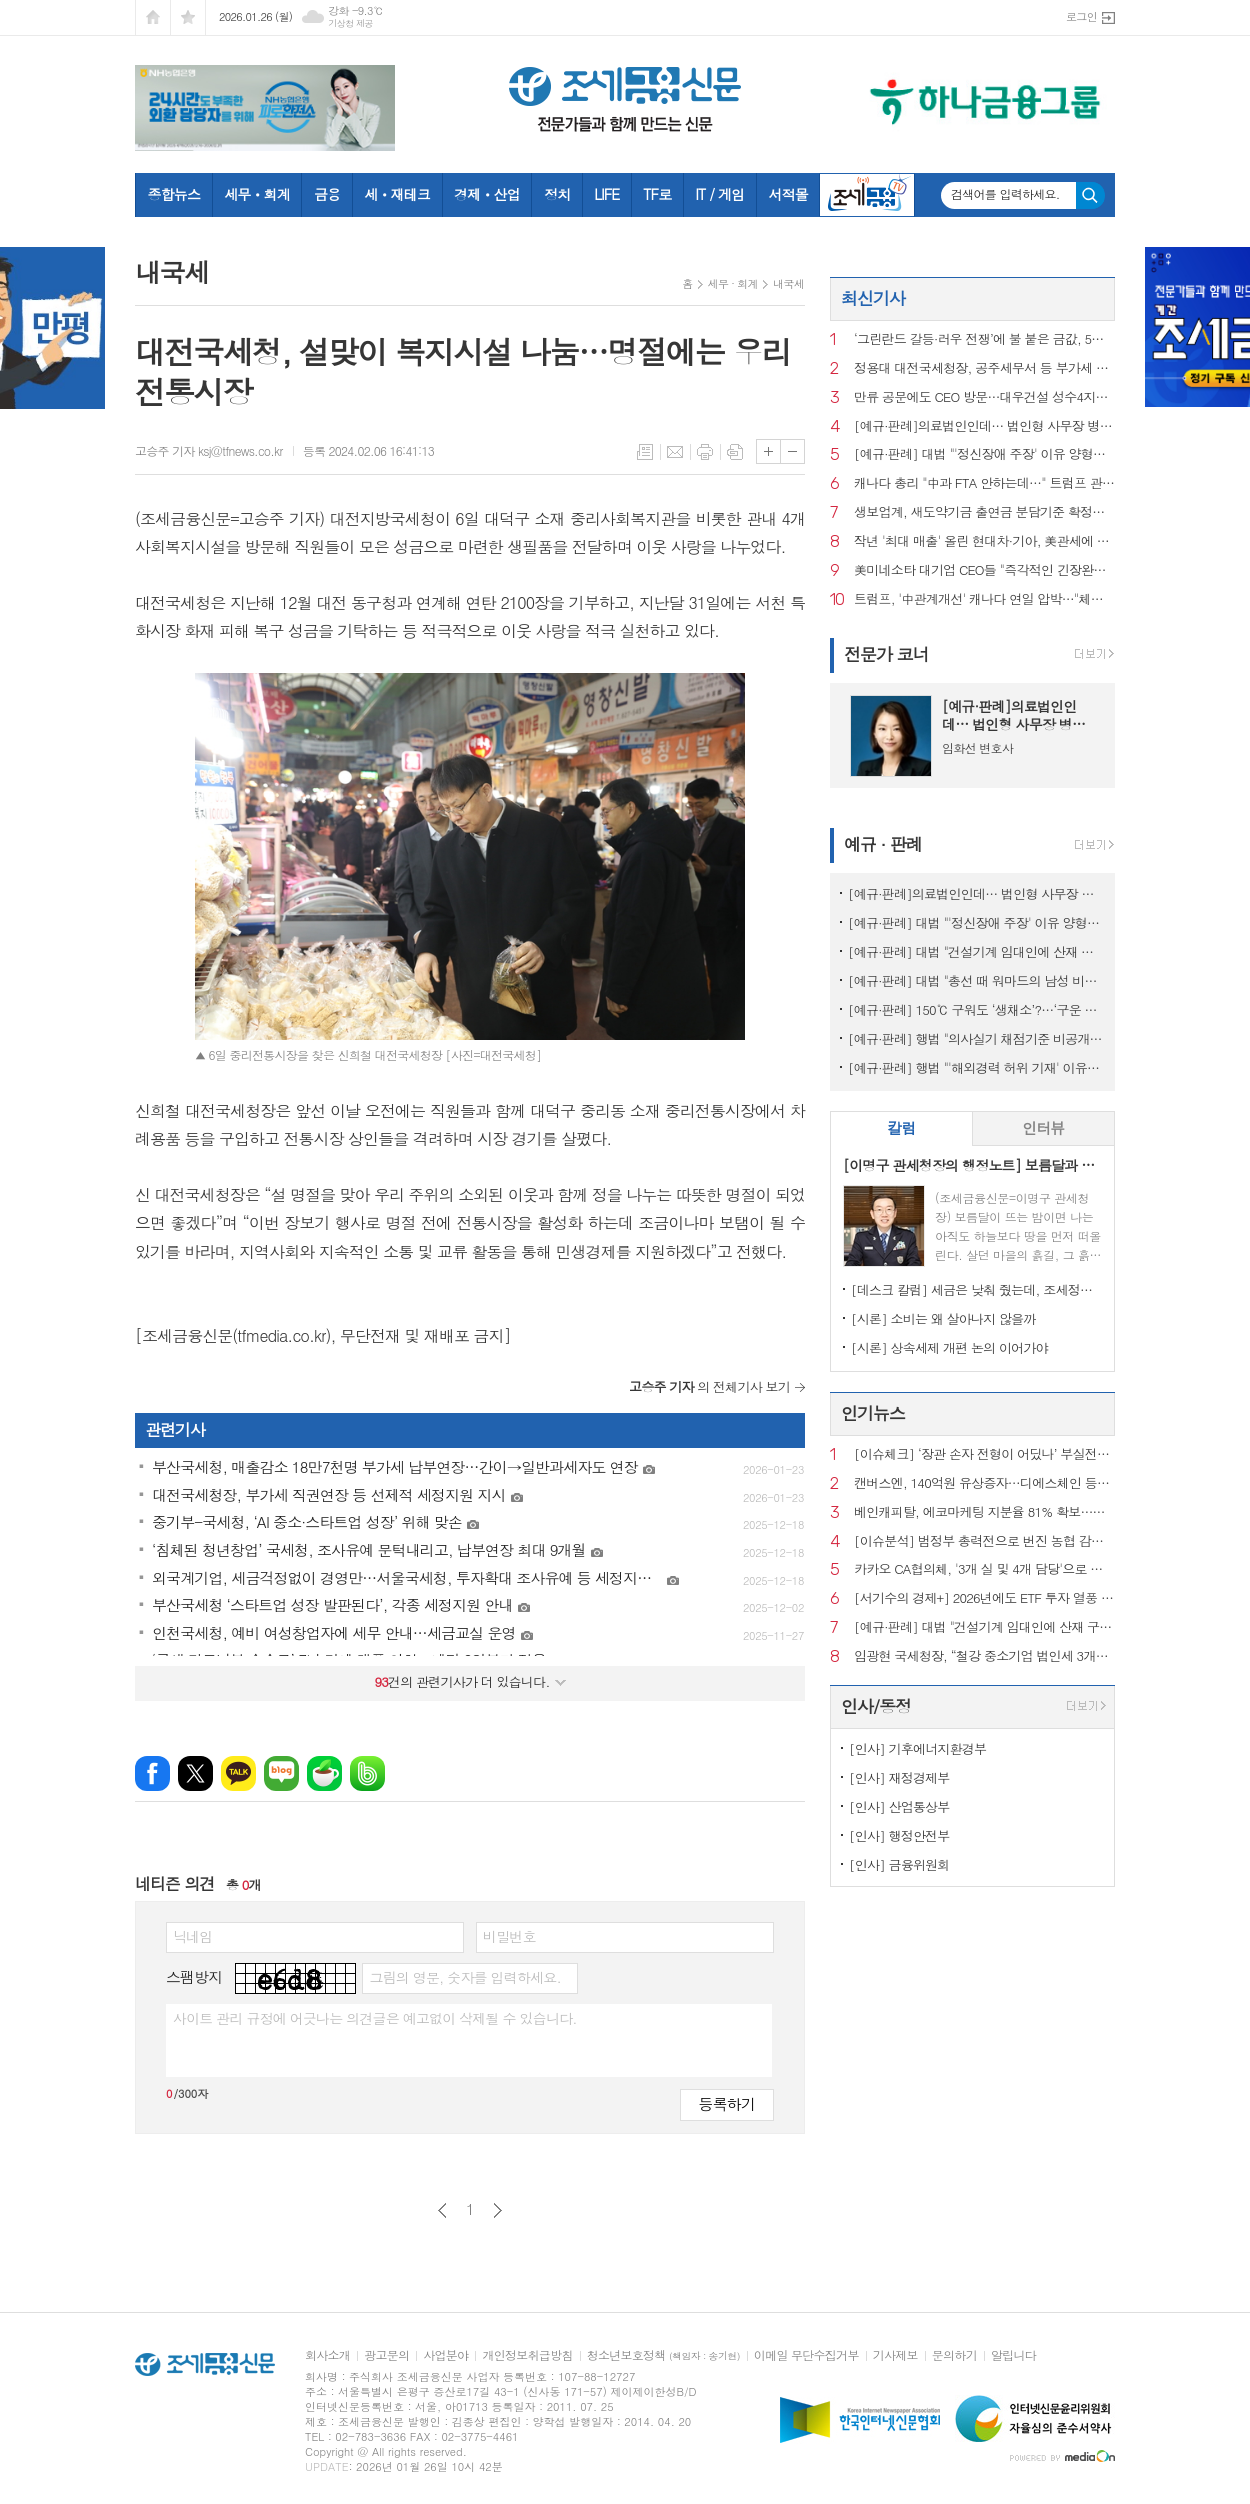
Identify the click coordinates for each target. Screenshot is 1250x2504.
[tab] (901, 1128)
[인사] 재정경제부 (899, 1777)
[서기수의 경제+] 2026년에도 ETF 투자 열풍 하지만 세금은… (984, 1598)
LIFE (606, 194)
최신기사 (873, 298)
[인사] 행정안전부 (899, 1835)
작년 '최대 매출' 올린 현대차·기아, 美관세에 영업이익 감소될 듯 (984, 541)
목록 (645, 452)
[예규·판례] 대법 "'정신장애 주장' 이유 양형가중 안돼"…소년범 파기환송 (984, 454)
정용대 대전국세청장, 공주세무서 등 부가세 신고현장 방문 (984, 368)
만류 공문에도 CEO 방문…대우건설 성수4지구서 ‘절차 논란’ (984, 397)
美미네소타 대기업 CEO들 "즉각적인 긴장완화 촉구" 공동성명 (984, 570)
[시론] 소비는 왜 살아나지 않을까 (943, 1318)
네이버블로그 (281, 1773)
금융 (327, 194)
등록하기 (727, 2103)
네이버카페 (324, 1773)
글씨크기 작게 (792, 451)
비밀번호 (509, 1936)
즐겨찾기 (188, 17)
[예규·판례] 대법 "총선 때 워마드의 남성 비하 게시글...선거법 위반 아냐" (976, 980)
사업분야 (445, 2355)
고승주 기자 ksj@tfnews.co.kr (209, 450)
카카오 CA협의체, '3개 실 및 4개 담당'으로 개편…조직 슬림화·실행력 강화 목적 (984, 1569)
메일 (675, 452)
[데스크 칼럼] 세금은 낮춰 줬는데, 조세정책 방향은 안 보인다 (976, 1289)
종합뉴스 (174, 194)
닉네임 (192, 1936)
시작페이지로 (153, 17)
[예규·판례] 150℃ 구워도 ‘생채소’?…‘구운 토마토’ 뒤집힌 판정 (976, 1009)
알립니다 (1013, 2355)
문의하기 (954, 2355)
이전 (442, 2210)
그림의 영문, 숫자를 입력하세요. (464, 1977)
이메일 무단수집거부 (806, 2355)
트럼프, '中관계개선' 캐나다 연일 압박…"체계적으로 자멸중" (984, 599)
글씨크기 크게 (768, 451)
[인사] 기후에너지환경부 (917, 1748)
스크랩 (735, 452)
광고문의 (386, 2355)
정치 (557, 194)
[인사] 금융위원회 (899, 1864)
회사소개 (327, 2355)
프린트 (705, 452)
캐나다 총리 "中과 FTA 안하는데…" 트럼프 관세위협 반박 (984, 483)
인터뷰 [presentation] (1043, 1127)
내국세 (788, 283)
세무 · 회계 (733, 283)
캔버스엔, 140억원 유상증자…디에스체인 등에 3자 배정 (984, 1483)
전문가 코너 (886, 654)
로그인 (1081, 16)
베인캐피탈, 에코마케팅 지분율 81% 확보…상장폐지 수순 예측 (984, 1512)
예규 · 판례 (883, 844)
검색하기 (1090, 195)
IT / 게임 (719, 194)
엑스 (195, 1773)
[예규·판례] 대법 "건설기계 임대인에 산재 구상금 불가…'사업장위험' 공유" (976, 951)
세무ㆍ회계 (257, 194)
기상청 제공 (350, 23)
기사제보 (895, 2355)
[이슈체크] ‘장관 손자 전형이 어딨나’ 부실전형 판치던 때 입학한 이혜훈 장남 (984, 1454)
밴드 (367, 1773)
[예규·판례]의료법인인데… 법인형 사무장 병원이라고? (984, 426)
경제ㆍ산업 (487, 194)
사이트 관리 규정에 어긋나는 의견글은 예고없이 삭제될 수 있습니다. (375, 2018)
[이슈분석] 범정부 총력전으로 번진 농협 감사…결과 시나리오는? (984, 1541)
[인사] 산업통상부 (899, 1806)
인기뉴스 (873, 1413)
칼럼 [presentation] (901, 1127)
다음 (497, 2210)
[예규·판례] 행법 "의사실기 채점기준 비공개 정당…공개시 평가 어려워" (976, 1038)
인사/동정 (876, 1706)
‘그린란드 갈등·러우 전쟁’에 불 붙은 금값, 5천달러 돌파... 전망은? (984, 339)
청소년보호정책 (663, 2355)
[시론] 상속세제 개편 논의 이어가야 (949, 1347)
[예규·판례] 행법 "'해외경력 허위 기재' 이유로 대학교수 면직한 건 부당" (976, 1067)
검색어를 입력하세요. (1005, 194)
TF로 (657, 194)
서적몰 (787, 194)
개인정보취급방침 (527, 2355)
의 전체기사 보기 (709, 1386)
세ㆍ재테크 (397, 194)
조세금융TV (867, 195)
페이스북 (152, 1773)
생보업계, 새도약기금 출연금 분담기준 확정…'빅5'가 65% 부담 (984, 512)
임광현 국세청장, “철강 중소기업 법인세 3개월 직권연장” (984, 1656)
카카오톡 (238, 1773)
